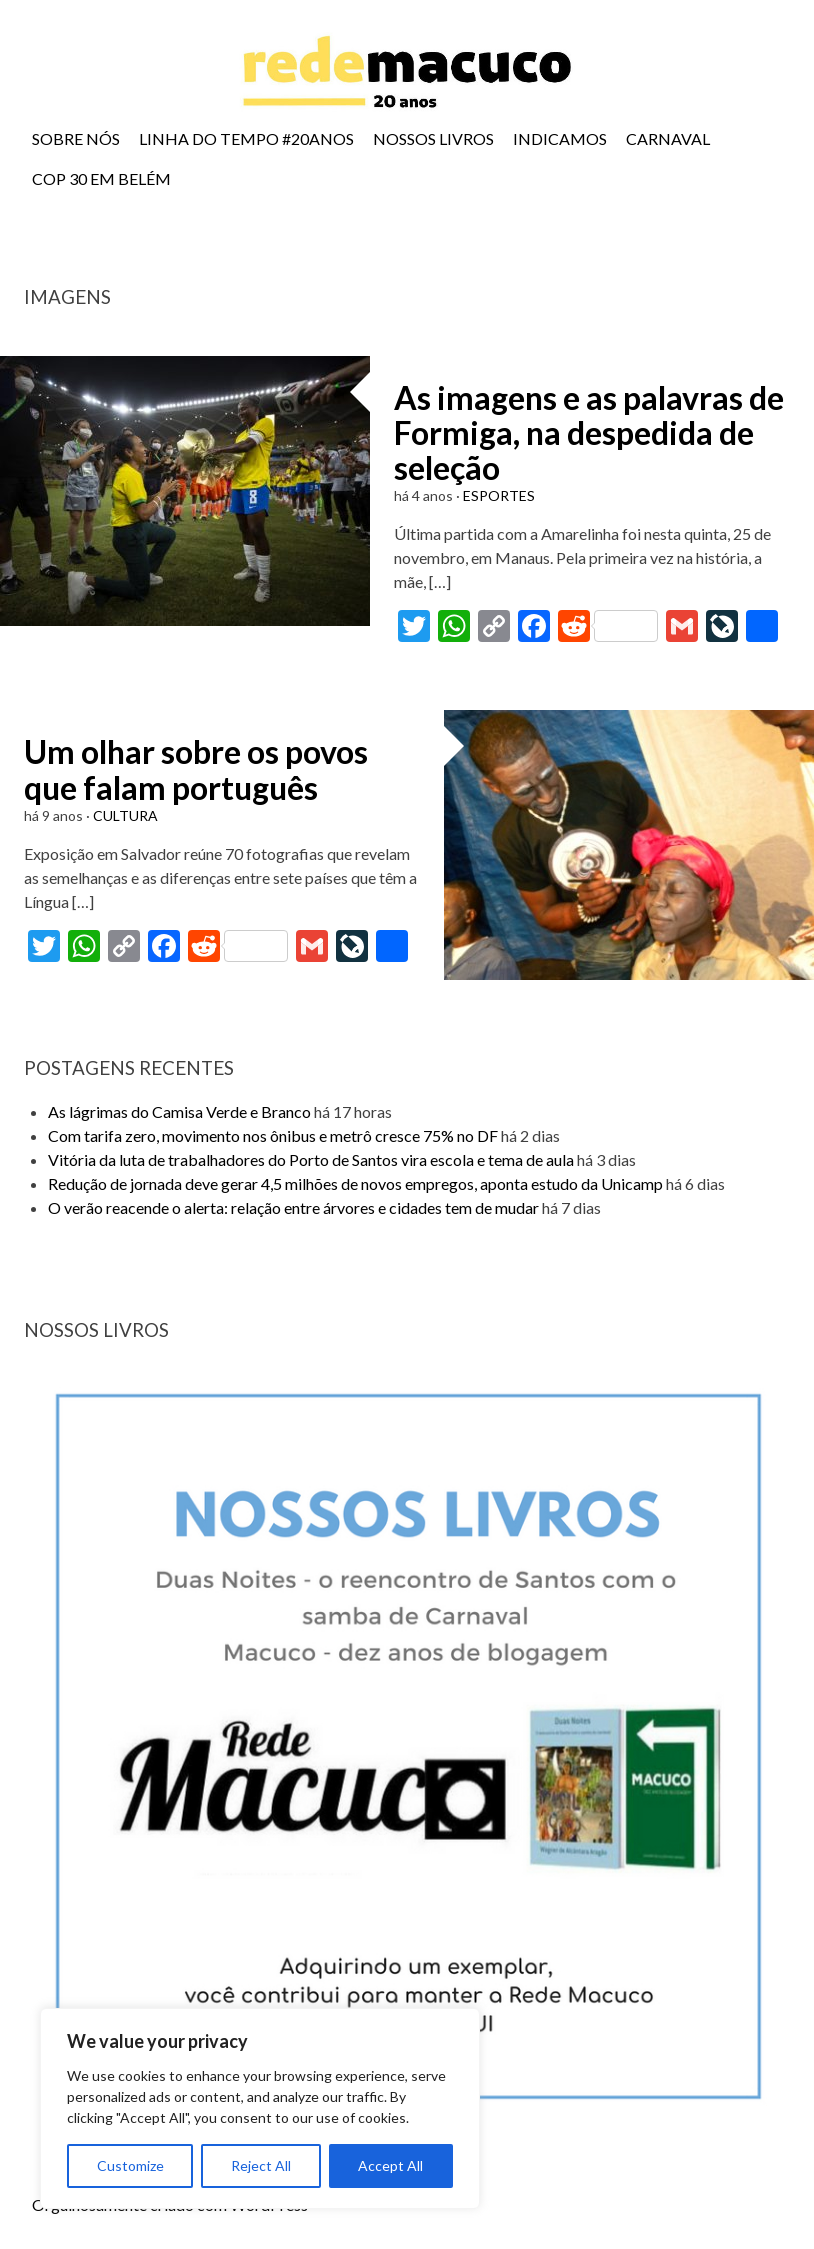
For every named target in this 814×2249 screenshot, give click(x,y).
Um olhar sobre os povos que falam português (196, 769)
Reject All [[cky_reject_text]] (261, 2165)
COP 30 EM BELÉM (101, 178)
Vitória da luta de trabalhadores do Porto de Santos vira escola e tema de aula (311, 1159)
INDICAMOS (560, 138)
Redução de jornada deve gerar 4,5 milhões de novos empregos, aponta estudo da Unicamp (355, 1183)
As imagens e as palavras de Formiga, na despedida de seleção (589, 432)
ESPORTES (499, 495)
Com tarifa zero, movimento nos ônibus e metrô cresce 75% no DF (273, 1135)
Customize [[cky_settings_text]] (130, 2165)
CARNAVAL (668, 138)
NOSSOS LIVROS (433, 138)
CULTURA (125, 815)
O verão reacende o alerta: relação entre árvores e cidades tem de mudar (293, 1207)
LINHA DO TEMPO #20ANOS (246, 138)
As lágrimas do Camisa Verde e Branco (179, 1111)
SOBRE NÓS (76, 138)
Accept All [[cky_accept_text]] (390, 2165)
